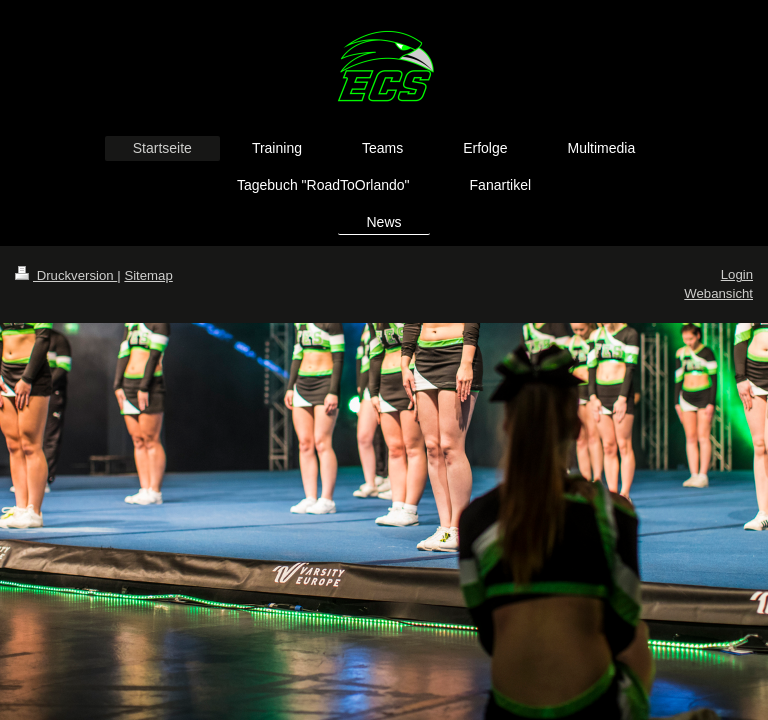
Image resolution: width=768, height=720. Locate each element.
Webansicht (718, 293)
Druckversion (66, 275)
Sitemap (148, 275)
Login (737, 274)
